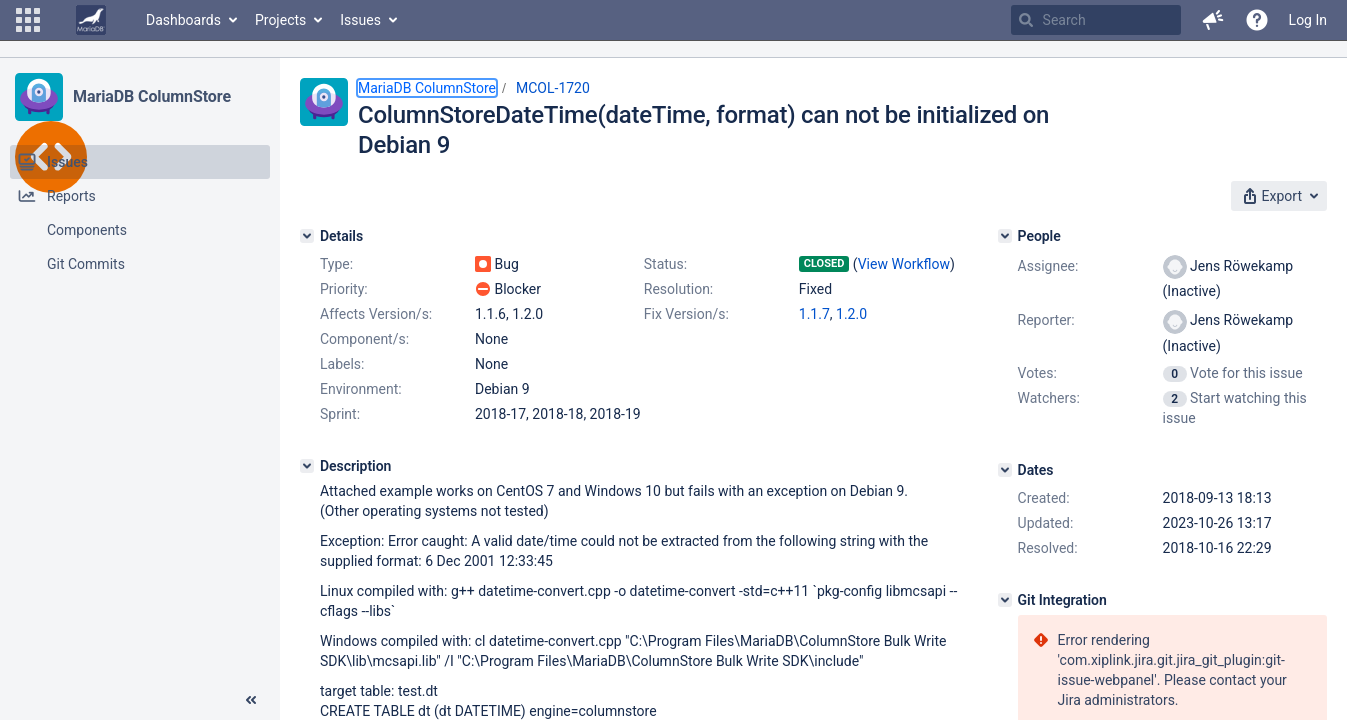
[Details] (307, 236)
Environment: (361, 389)
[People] (1005, 236)
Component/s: (364, 339)
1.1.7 (814, 314)
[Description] (307, 466)
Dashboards (183, 20)
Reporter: (1046, 320)
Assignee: (1048, 266)
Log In (1308, 20)
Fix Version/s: (686, 314)
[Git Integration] (1005, 600)
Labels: (342, 364)
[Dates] (1005, 470)
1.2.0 (851, 314)
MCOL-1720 (553, 88)
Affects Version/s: (376, 314)
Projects (280, 20)
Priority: (344, 289)
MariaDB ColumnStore (152, 96)
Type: (336, 264)
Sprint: (340, 414)
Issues (360, 20)
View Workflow (904, 264)
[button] (28, 20)
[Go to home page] (91, 20)
